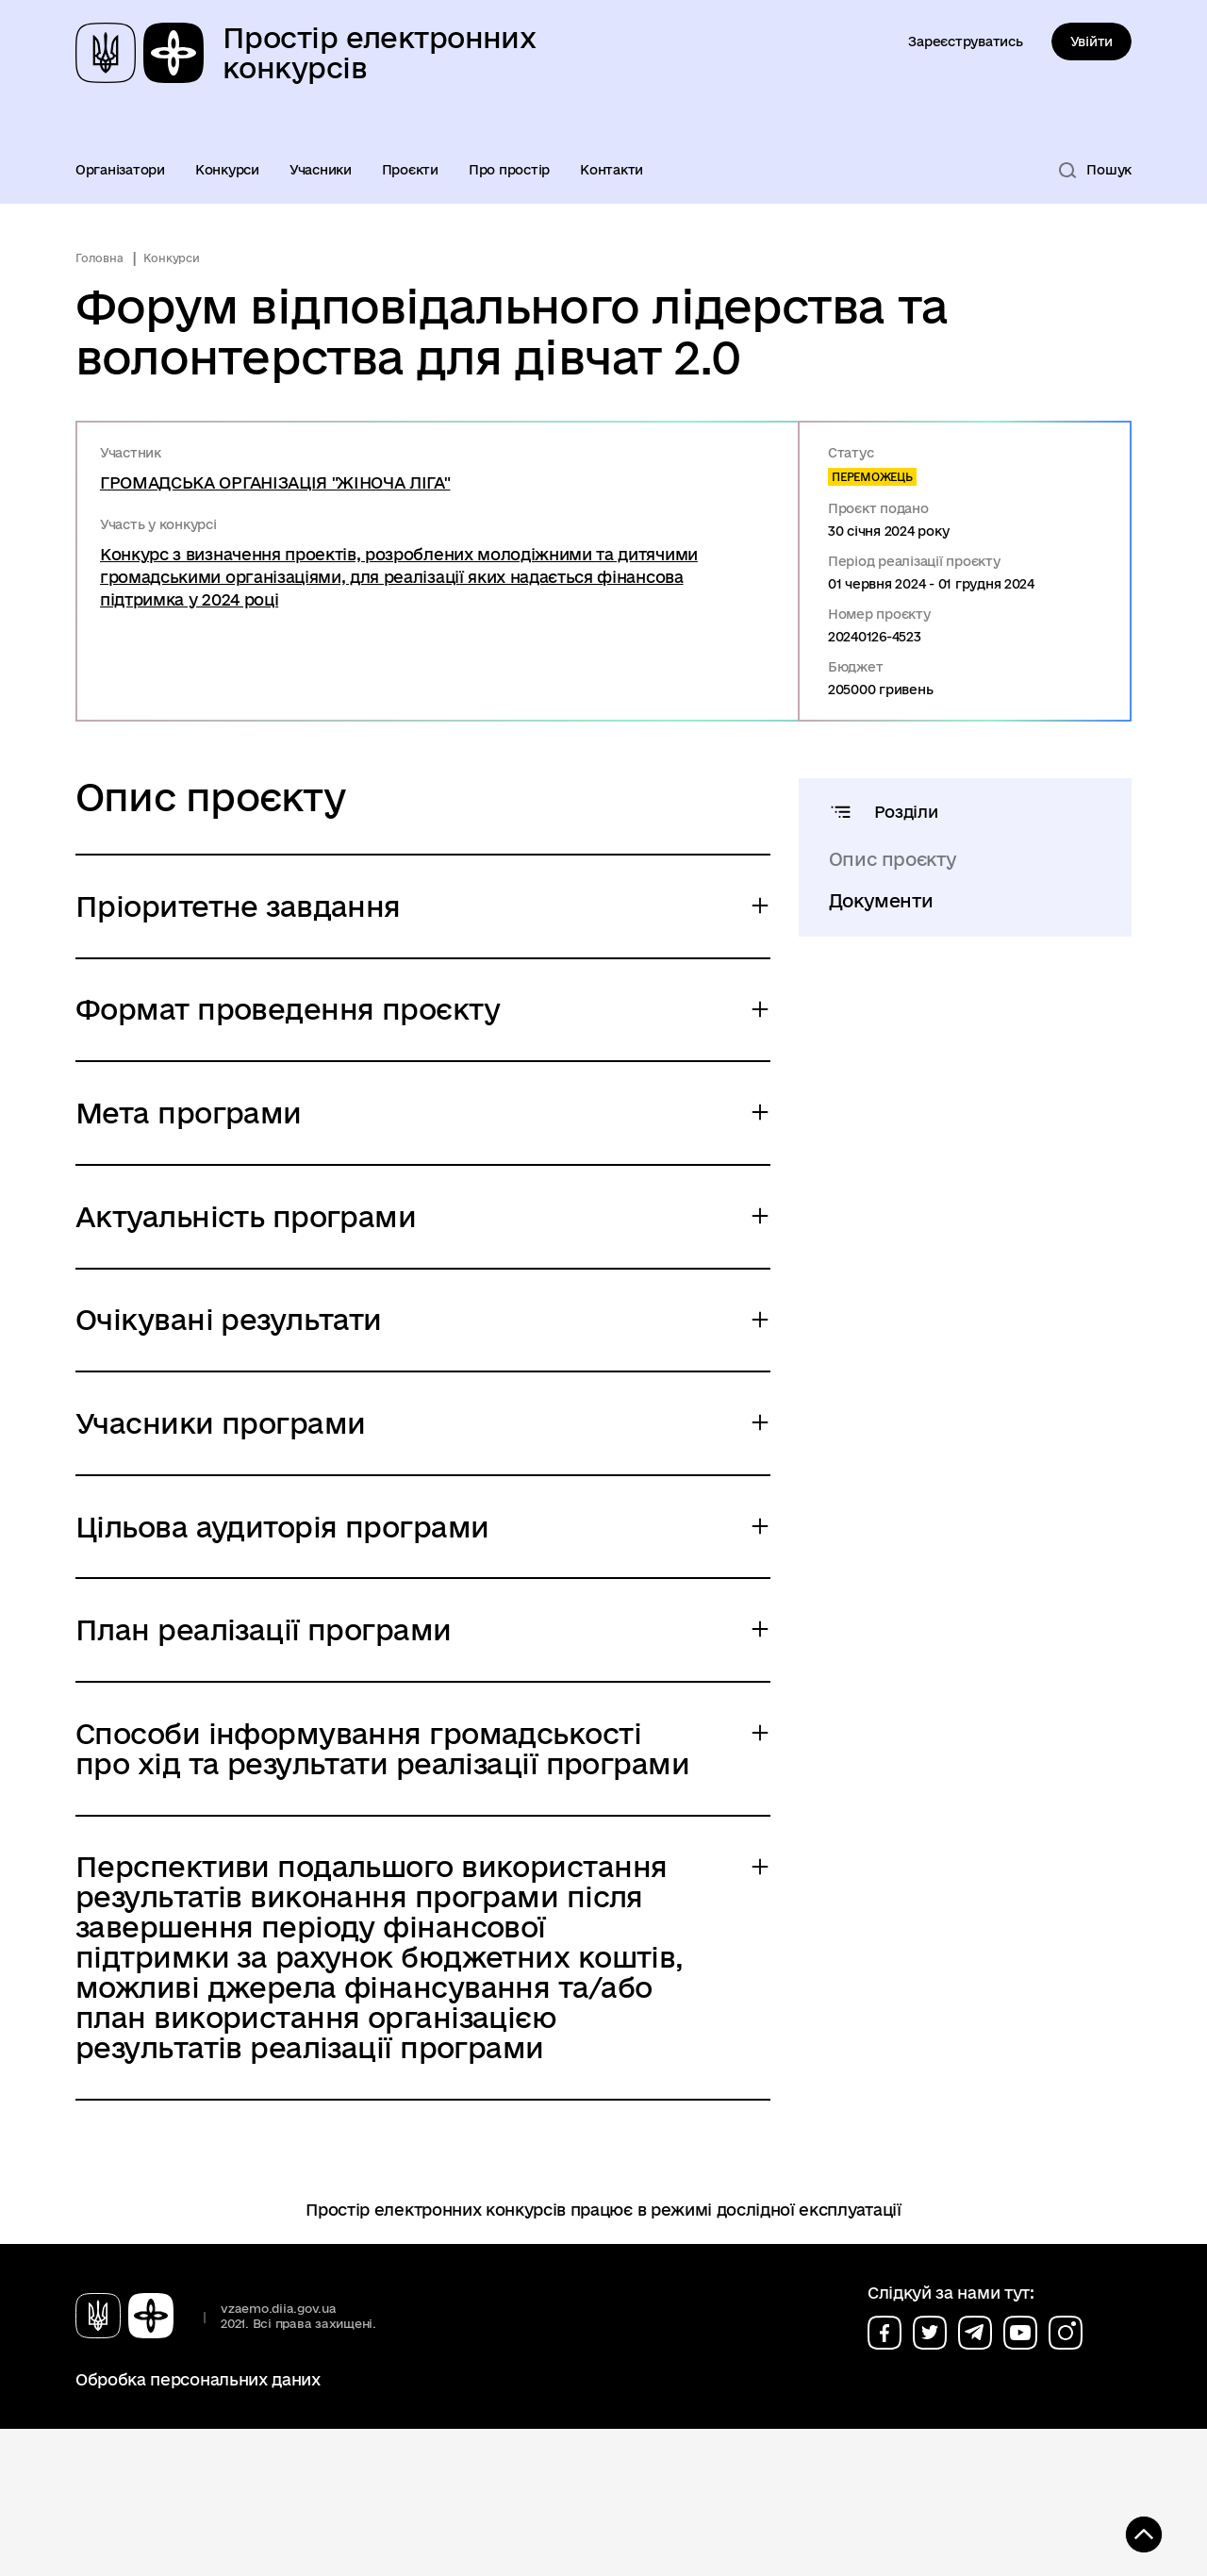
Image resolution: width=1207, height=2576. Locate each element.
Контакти (611, 169)
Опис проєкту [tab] (893, 859)
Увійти (1091, 41)
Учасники (320, 169)
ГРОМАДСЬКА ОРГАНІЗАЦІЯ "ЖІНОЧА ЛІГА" (275, 482)
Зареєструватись (965, 41)
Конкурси (227, 169)
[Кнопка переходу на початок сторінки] (1136, 2533)
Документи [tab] (881, 900)
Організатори (120, 169)
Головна (99, 258)
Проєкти (410, 169)
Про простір (509, 169)
